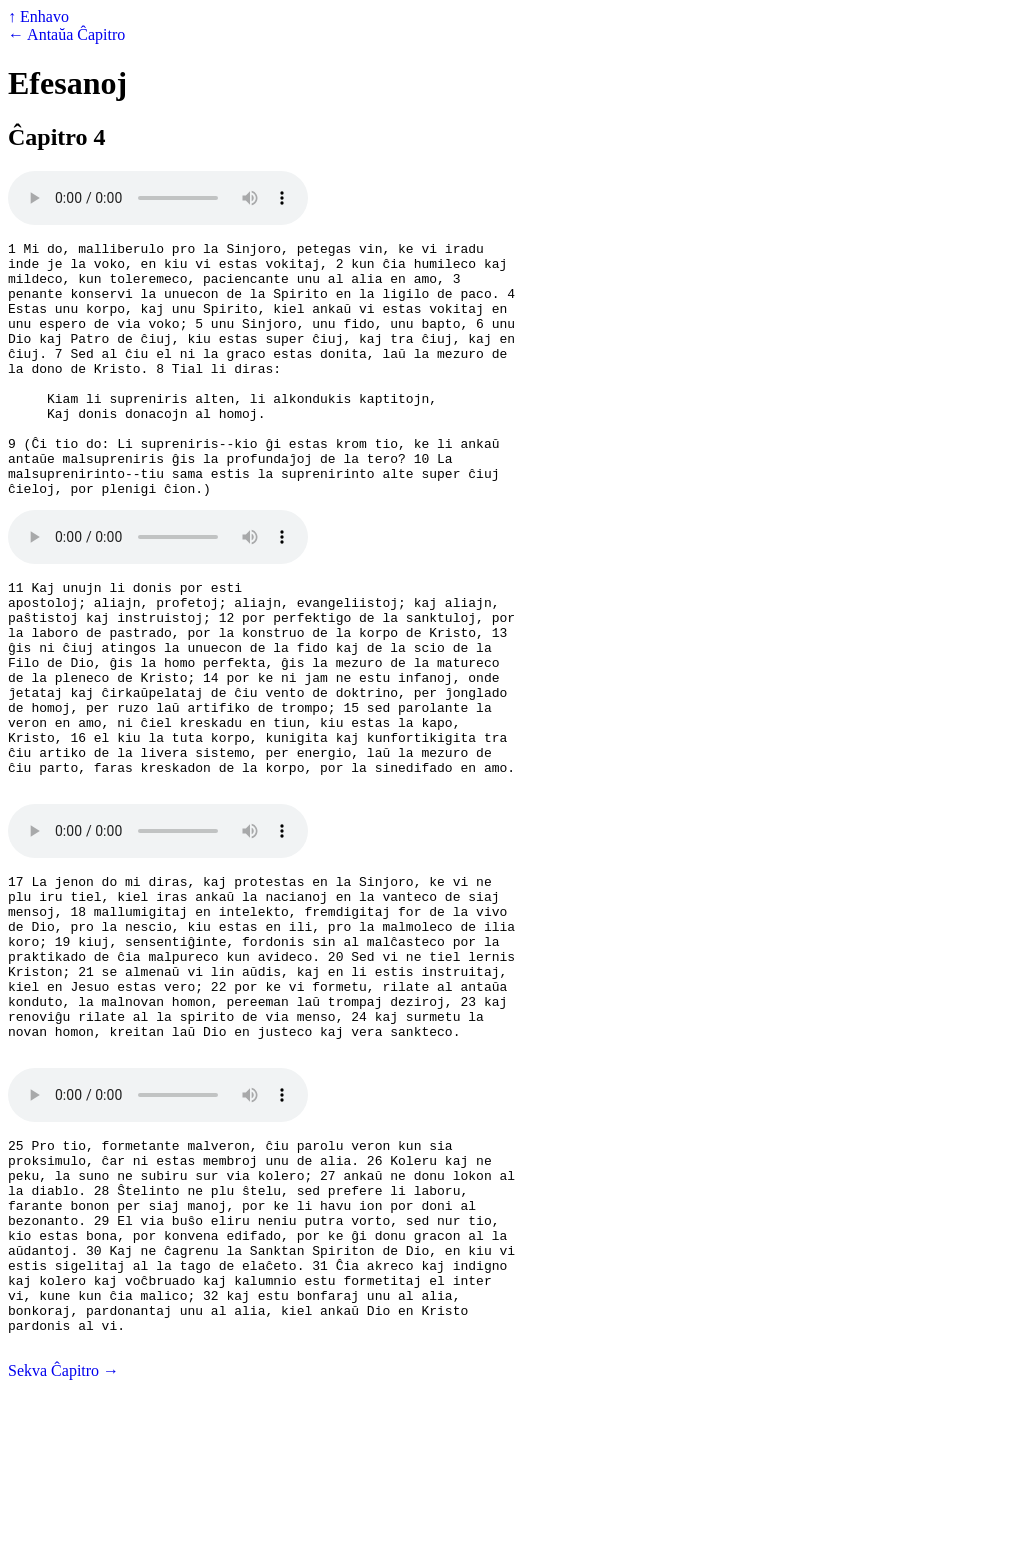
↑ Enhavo (38, 16)
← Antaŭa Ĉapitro (66, 34)
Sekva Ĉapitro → (63, 1541)
